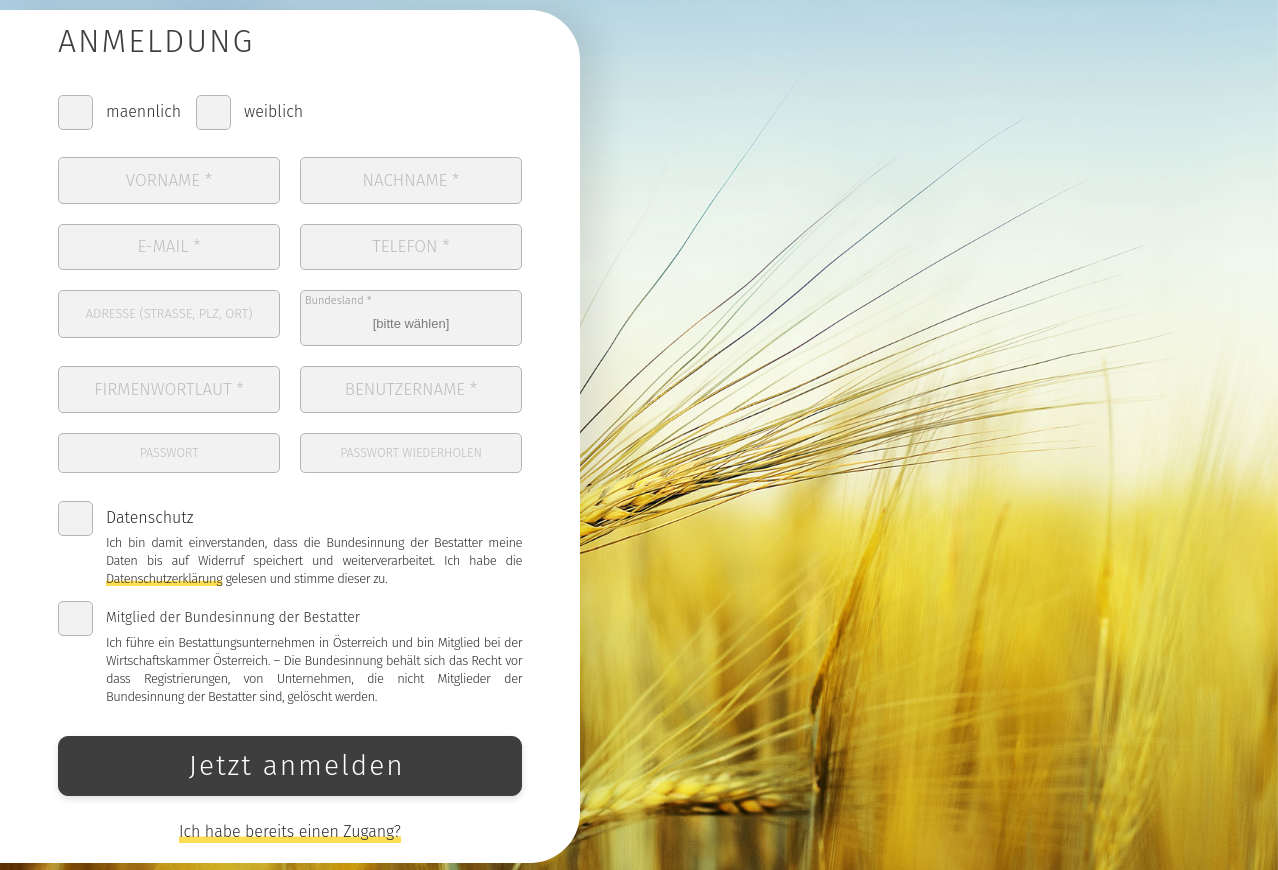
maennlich (143, 119)
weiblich (273, 119)
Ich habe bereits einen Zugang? (290, 820)
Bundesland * (338, 299)
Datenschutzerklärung (164, 567)
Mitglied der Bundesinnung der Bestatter (233, 606)
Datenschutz (149, 506)
